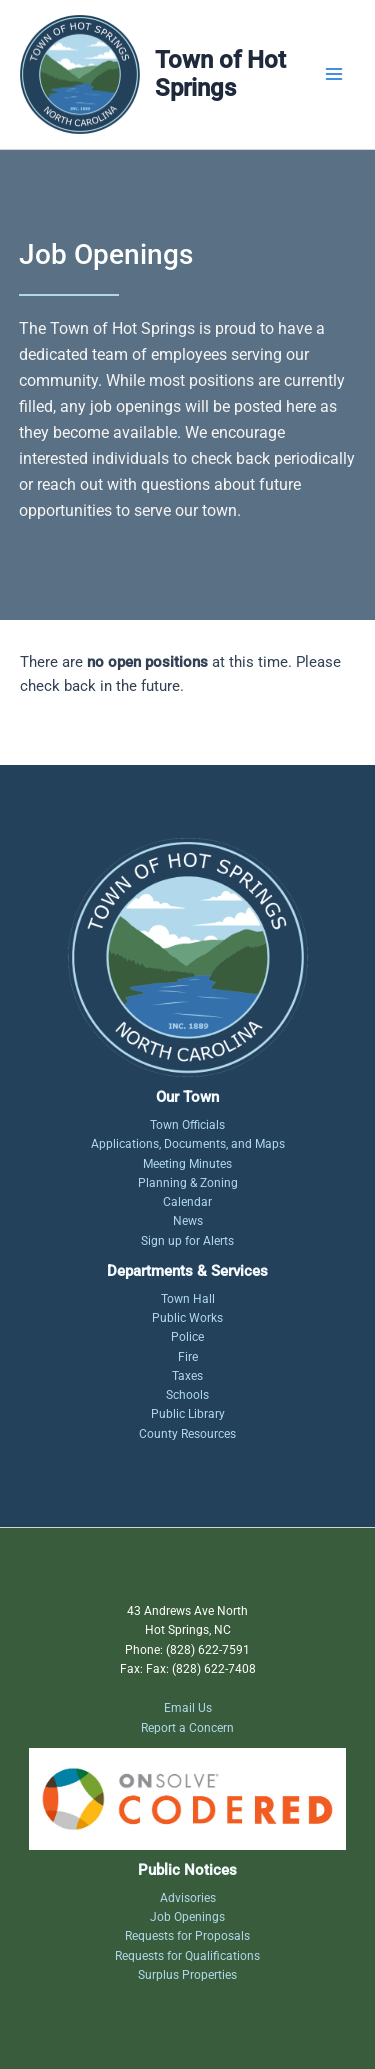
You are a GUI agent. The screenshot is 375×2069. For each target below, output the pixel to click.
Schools (187, 1395)
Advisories (188, 1898)
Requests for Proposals (187, 1936)
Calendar (187, 1202)
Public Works (187, 1318)
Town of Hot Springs (220, 74)
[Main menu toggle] (334, 74)
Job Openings (187, 1917)
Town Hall (188, 1299)
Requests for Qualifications (187, 1956)
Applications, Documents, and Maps (188, 1144)
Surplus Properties (187, 1975)
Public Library (188, 1414)
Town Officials (187, 1125)
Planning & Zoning (188, 1183)
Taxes (187, 1376)
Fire (188, 1357)
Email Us (188, 1708)
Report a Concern (187, 1728)
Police (187, 1337)
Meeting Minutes (187, 1164)
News (188, 1221)
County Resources (187, 1434)
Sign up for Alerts (187, 1241)
